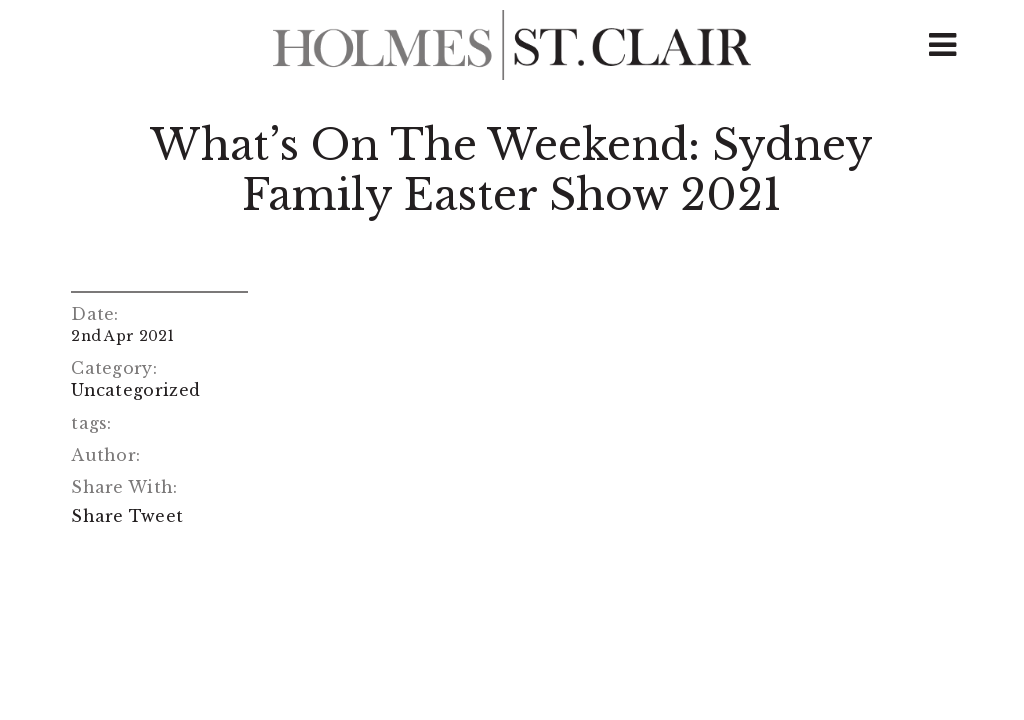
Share (97, 516)
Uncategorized (135, 390)
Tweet (156, 516)
